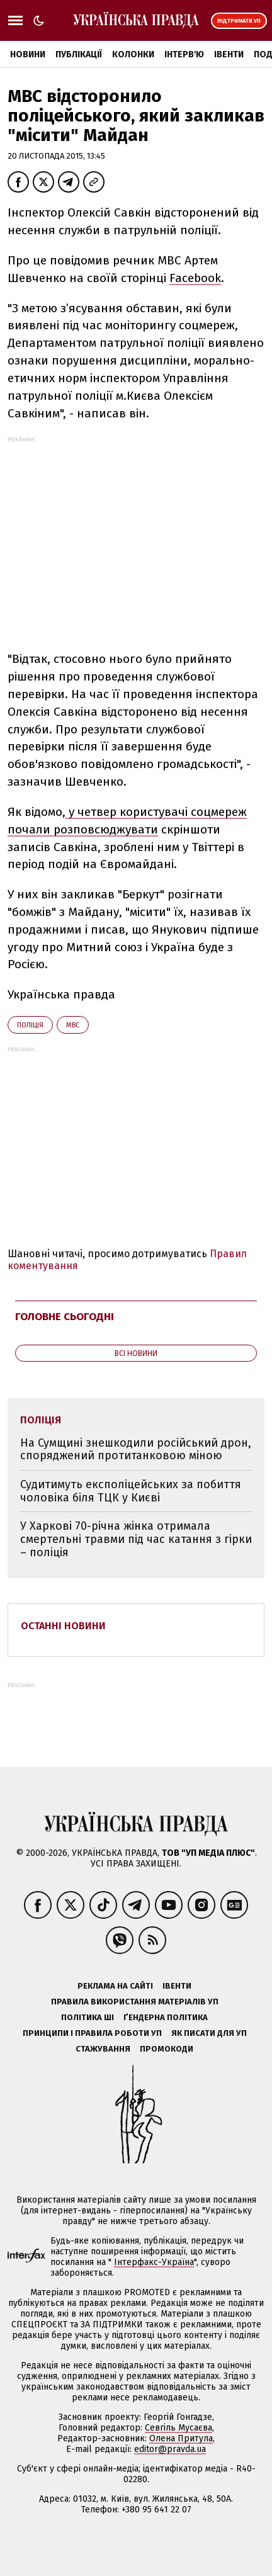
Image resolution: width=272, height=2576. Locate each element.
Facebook (195, 278)
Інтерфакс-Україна (154, 2262)
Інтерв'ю (184, 54)
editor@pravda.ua (170, 2449)
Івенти (229, 54)
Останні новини (63, 1626)
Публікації (78, 54)
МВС (72, 1025)
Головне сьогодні (64, 1316)
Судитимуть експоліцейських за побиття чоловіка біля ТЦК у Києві (130, 1491)
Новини (27, 54)
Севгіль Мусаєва (178, 2427)
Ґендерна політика (165, 2017)
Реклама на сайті (115, 1986)
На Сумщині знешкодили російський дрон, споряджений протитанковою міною (135, 1449)
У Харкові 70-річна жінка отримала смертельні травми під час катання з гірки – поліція (136, 1539)
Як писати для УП (209, 2033)
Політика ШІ (87, 2017)
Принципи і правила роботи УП (92, 2033)
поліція (30, 1025)
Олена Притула (181, 2438)
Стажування (103, 2048)
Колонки (133, 54)
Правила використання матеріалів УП (134, 2001)
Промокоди (166, 2048)
